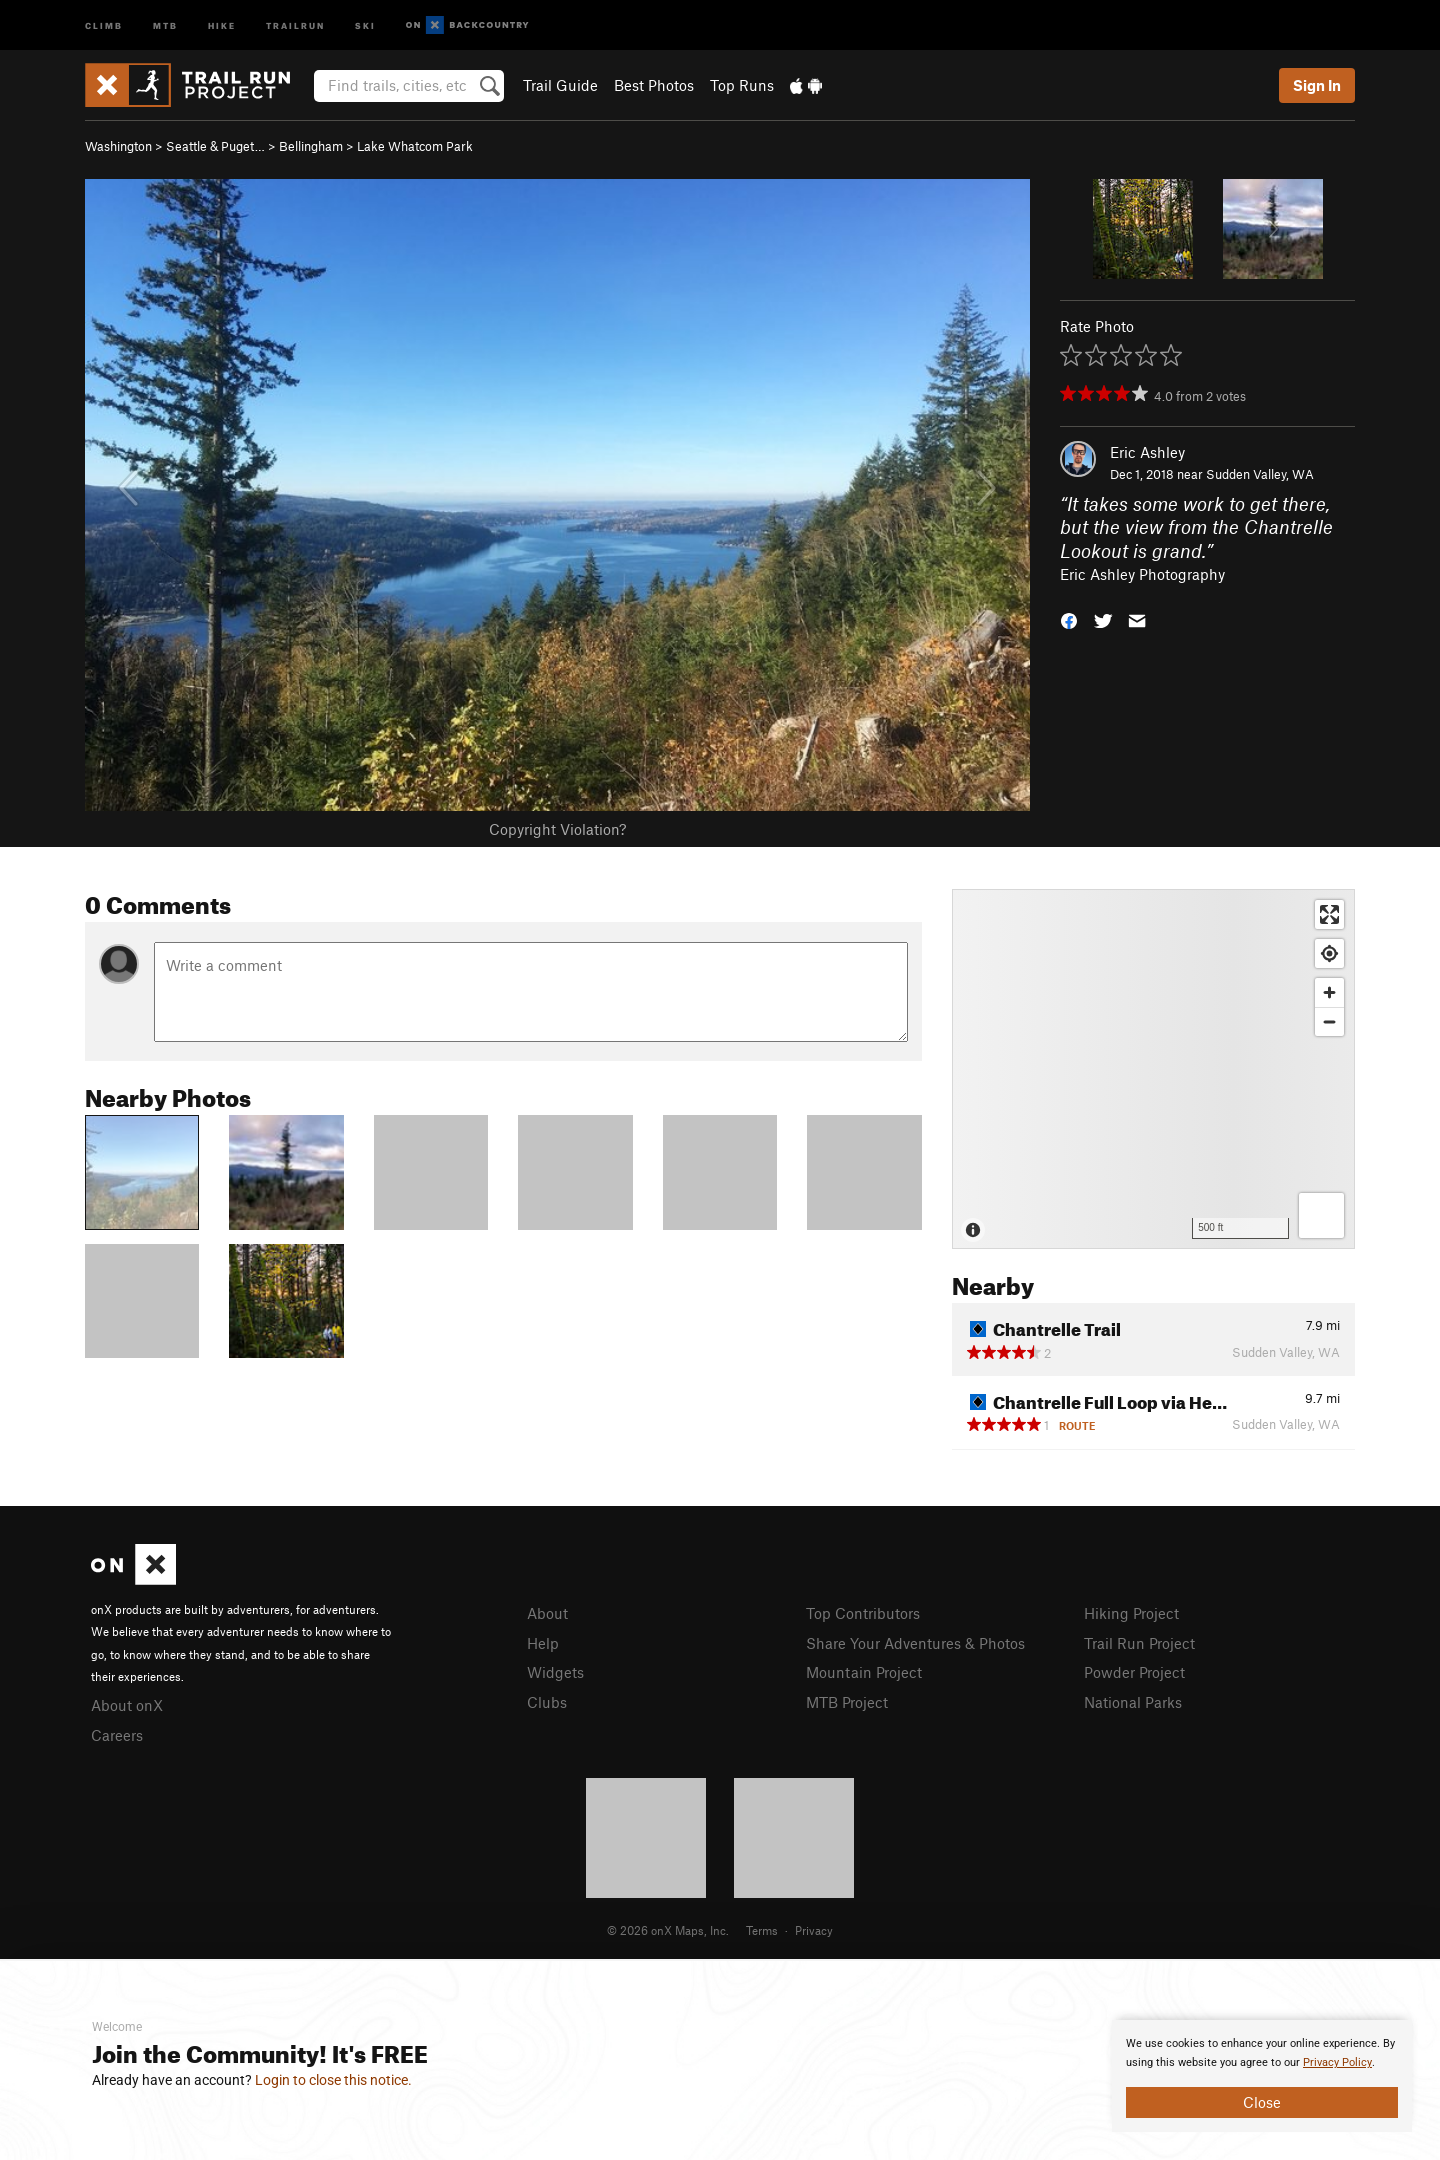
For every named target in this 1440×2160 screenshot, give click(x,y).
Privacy (814, 1930)
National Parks (1133, 1702)
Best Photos (654, 85)
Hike (222, 24)
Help (543, 1643)
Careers (117, 1735)
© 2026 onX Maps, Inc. (668, 1930)
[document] (1262, 2076)
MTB (165, 24)
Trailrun (295, 24)
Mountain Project (864, 1672)
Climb (104, 24)
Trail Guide (560, 85)
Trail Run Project (1139, 1643)
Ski (365, 24)
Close (1262, 2102)
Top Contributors (863, 1613)
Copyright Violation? (557, 829)
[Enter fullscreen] (1329, 914)
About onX (127, 1705)
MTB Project (847, 1702)
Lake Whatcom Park (415, 146)
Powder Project (1134, 1672)
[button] (1069, 619)
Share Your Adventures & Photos (915, 1643)
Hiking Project (1131, 1613)
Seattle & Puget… (215, 146)
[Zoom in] (1329, 992)
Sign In (1317, 85)
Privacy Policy (1337, 2062)
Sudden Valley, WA (1260, 474)
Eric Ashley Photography (1142, 574)
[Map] (1153, 1069)
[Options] (1321, 1215)
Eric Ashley (1147, 452)
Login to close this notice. (333, 2080)
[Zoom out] (1329, 1021)
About (547, 1613)
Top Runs (742, 85)
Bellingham (311, 146)
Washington (118, 146)
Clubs (547, 1702)
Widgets (555, 1672)
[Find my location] (1329, 953)
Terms (762, 1930)
